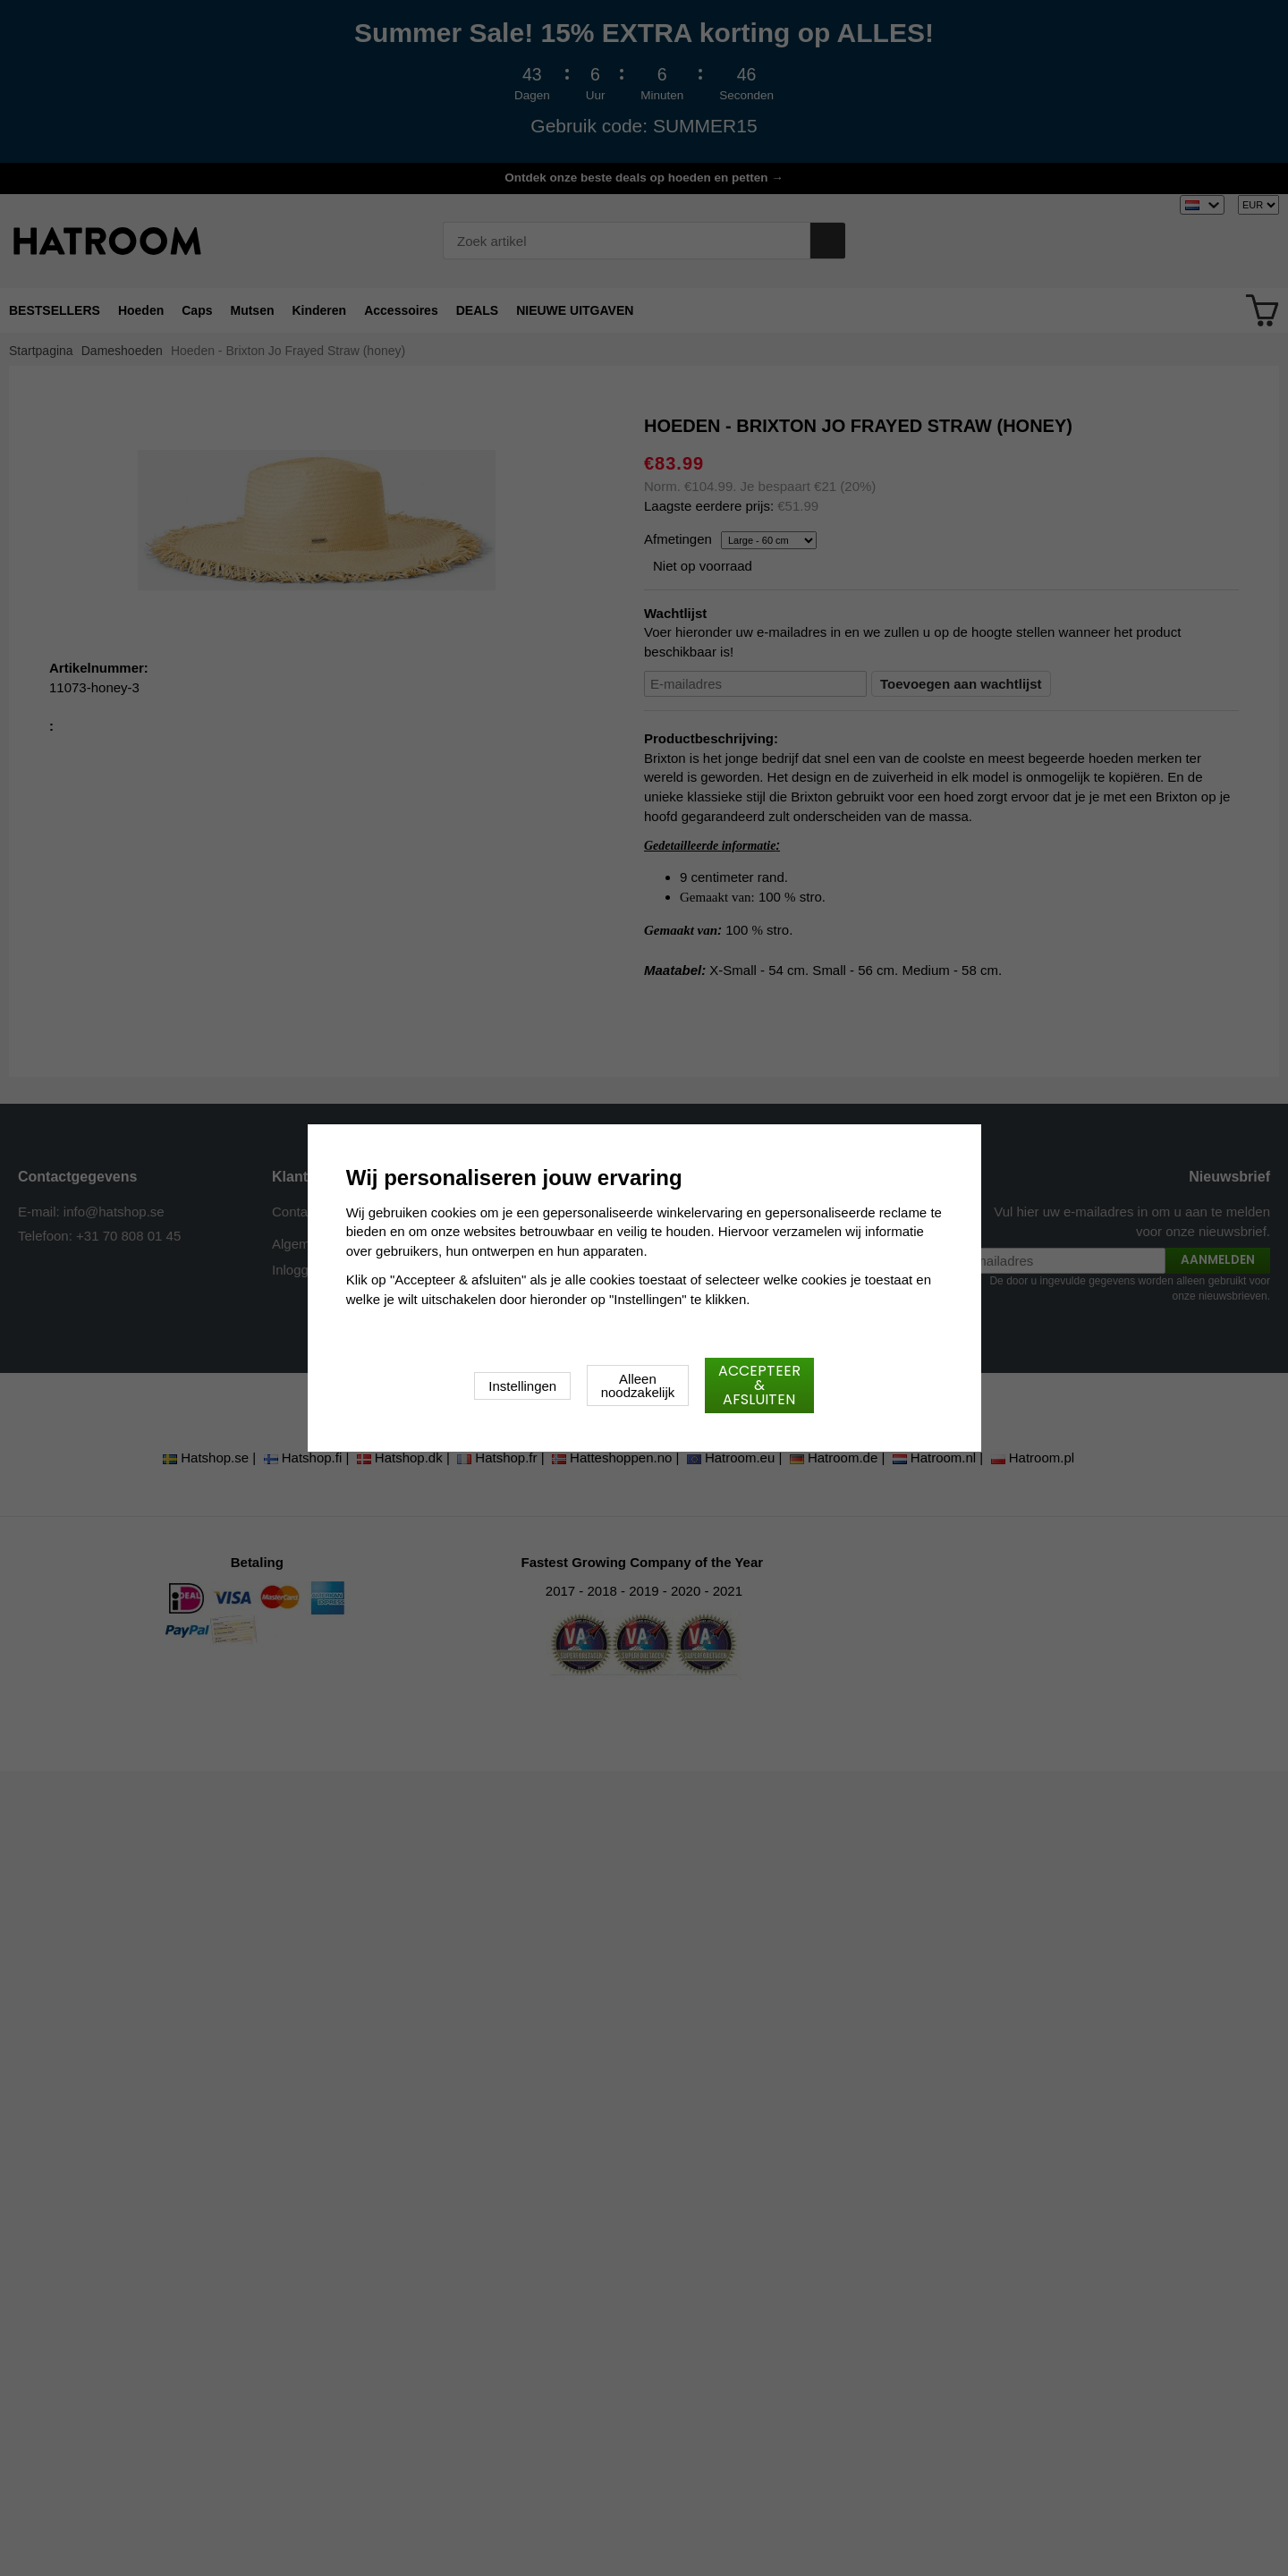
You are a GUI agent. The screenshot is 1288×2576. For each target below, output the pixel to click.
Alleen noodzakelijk (638, 1385)
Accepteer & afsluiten (759, 1385)
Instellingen (522, 1386)
